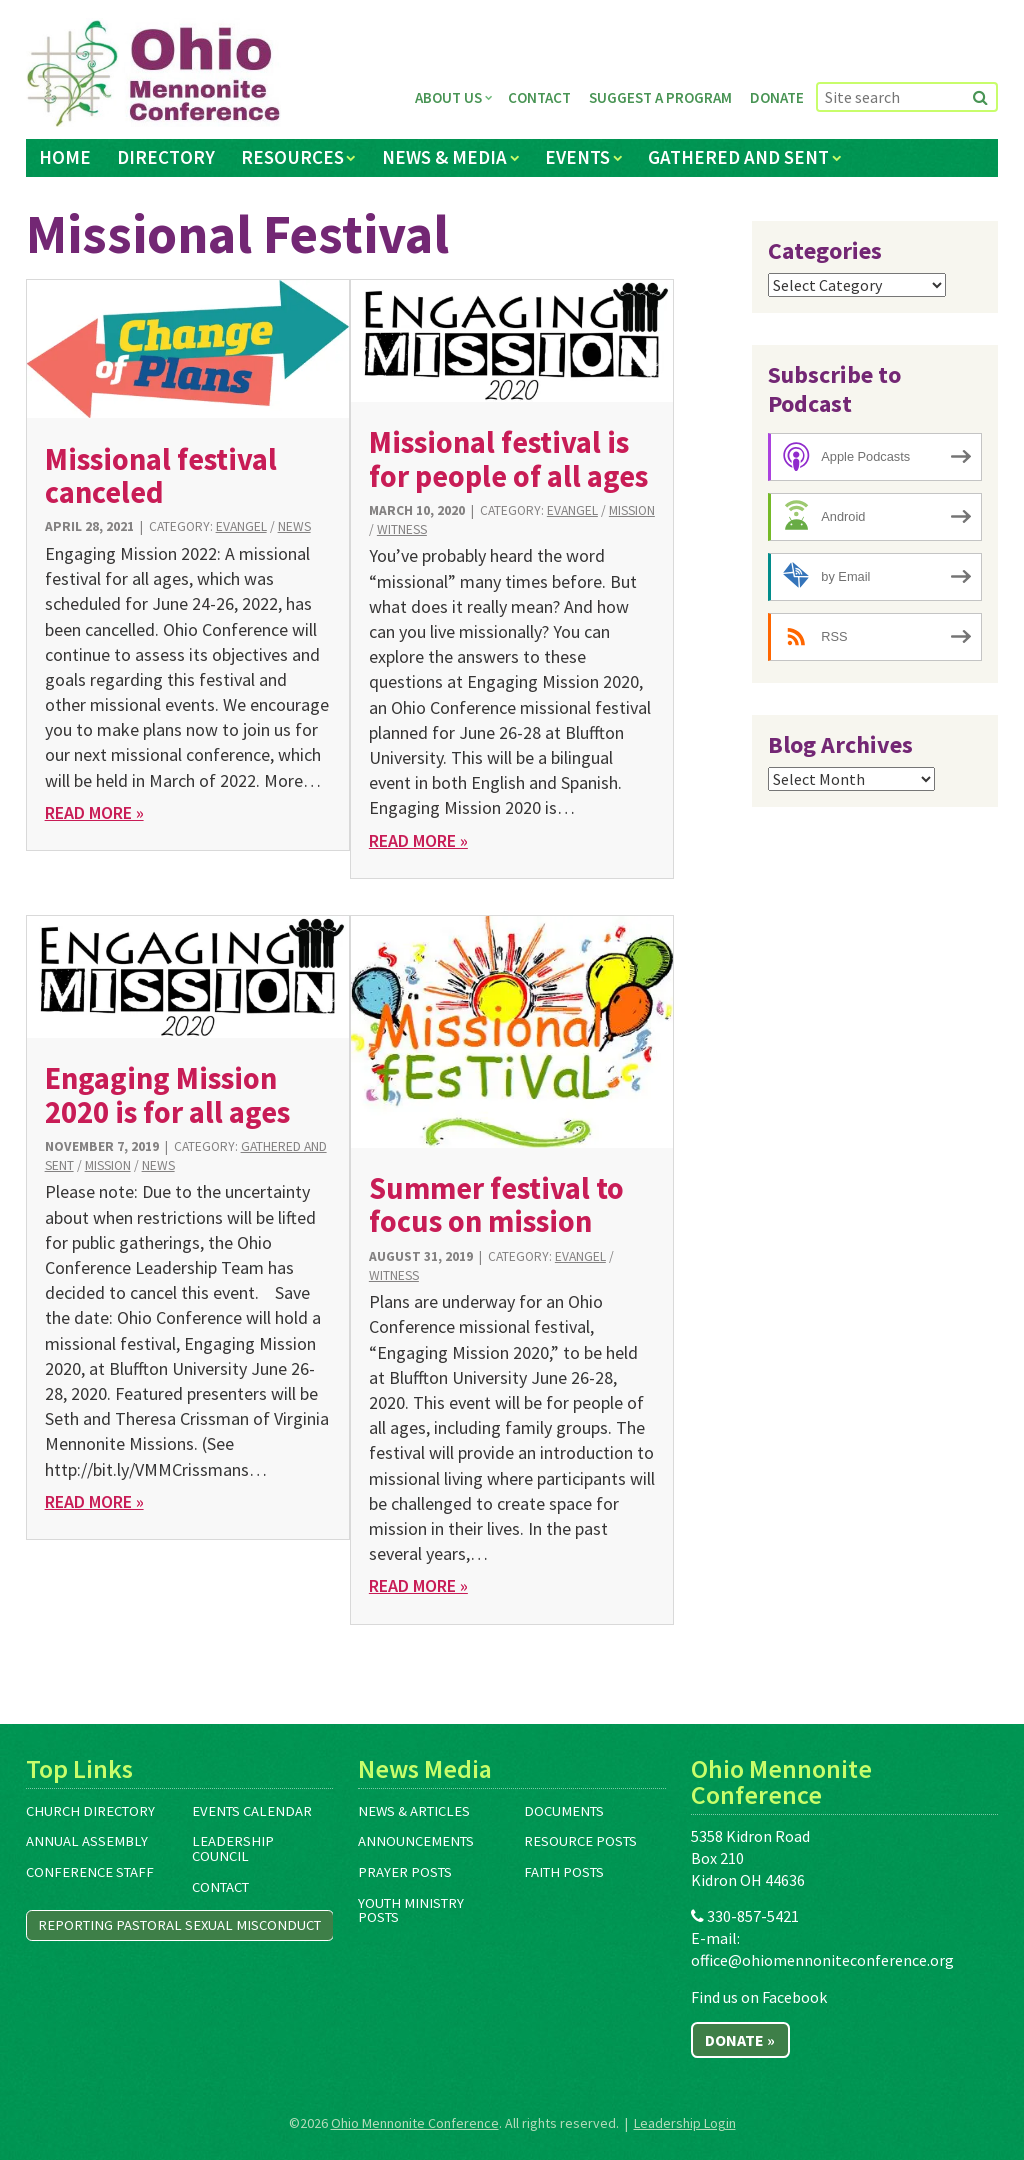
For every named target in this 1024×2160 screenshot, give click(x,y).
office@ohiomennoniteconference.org (822, 1960)
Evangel (241, 526)
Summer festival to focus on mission (496, 1204)
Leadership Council (233, 1848)
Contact (539, 97)
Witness (402, 529)
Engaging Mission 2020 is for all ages (167, 1094)
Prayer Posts (405, 1872)
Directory (166, 157)
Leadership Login (685, 2123)
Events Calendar (252, 1811)
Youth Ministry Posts (411, 1910)
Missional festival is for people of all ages (508, 458)
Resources (292, 157)
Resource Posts (580, 1841)
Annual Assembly (87, 1841)
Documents (564, 1811)
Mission (632, 510)
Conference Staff (90, 1872)
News (294, 526)
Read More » (94, 812)
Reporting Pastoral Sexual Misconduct (179, 1925)
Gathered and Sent (738, 157)
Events (577, 157)
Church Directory (90, 1811)
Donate (777, 97)
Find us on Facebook (759, 1997)
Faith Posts (564, 1872)
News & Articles (414, 1811)
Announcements (416, 1841)
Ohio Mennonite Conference (415, 2123)
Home (65, 157)
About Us (448, 97)
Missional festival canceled (161, 475)
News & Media (444, 157)
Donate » (740, 2040)
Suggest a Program (660, 97)
